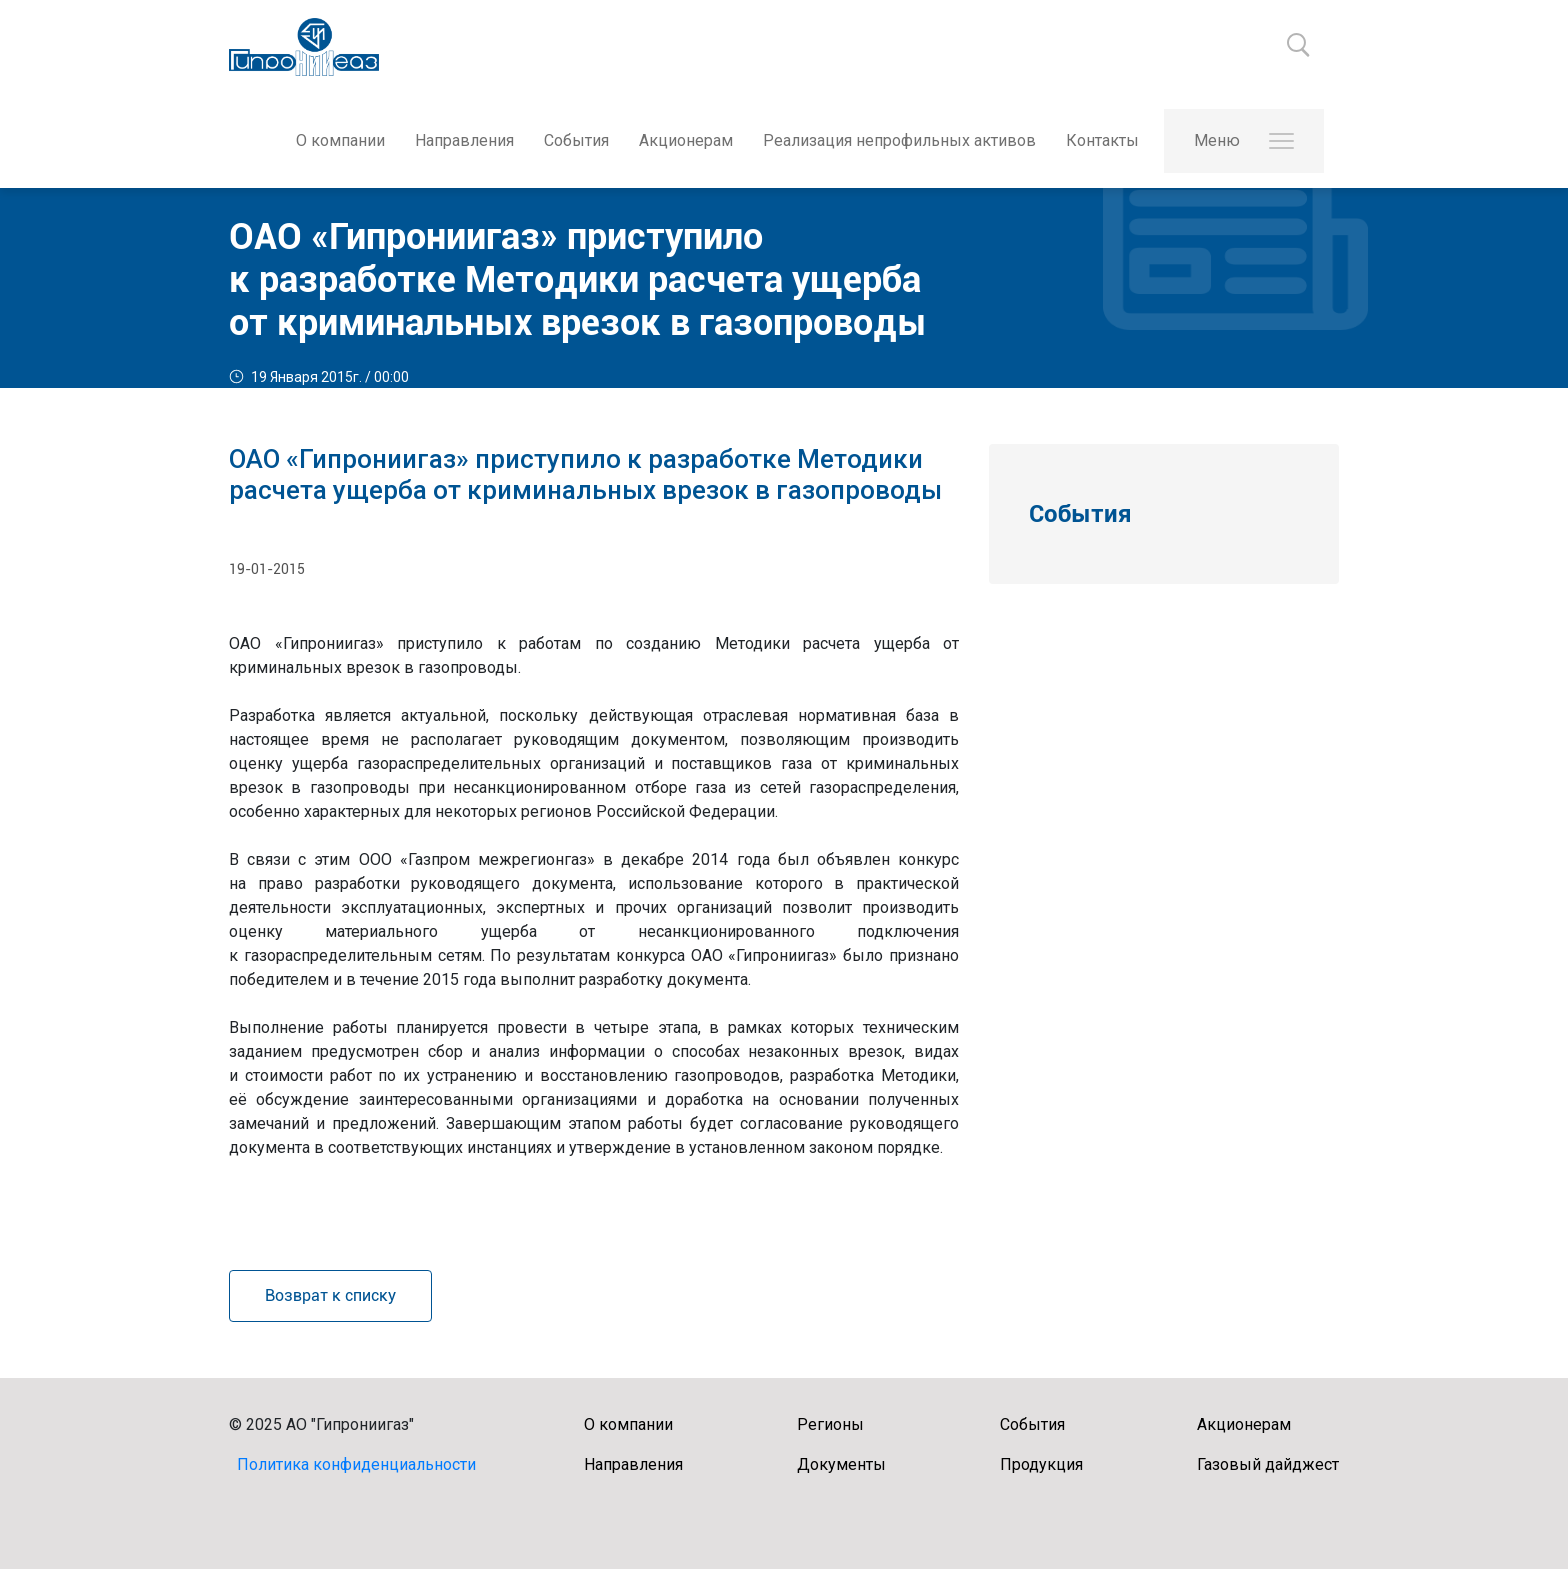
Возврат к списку (330, 1295)
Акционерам (686, 140)
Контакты (1102, 140)
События (576, 140)
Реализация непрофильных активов (899, 140)
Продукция (1041, 1464)
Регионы (830, 1424)
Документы (841, 1464)
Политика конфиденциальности (356, 1464)
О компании (340, 140)
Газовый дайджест (1268, 1464)
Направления (464, 140)
